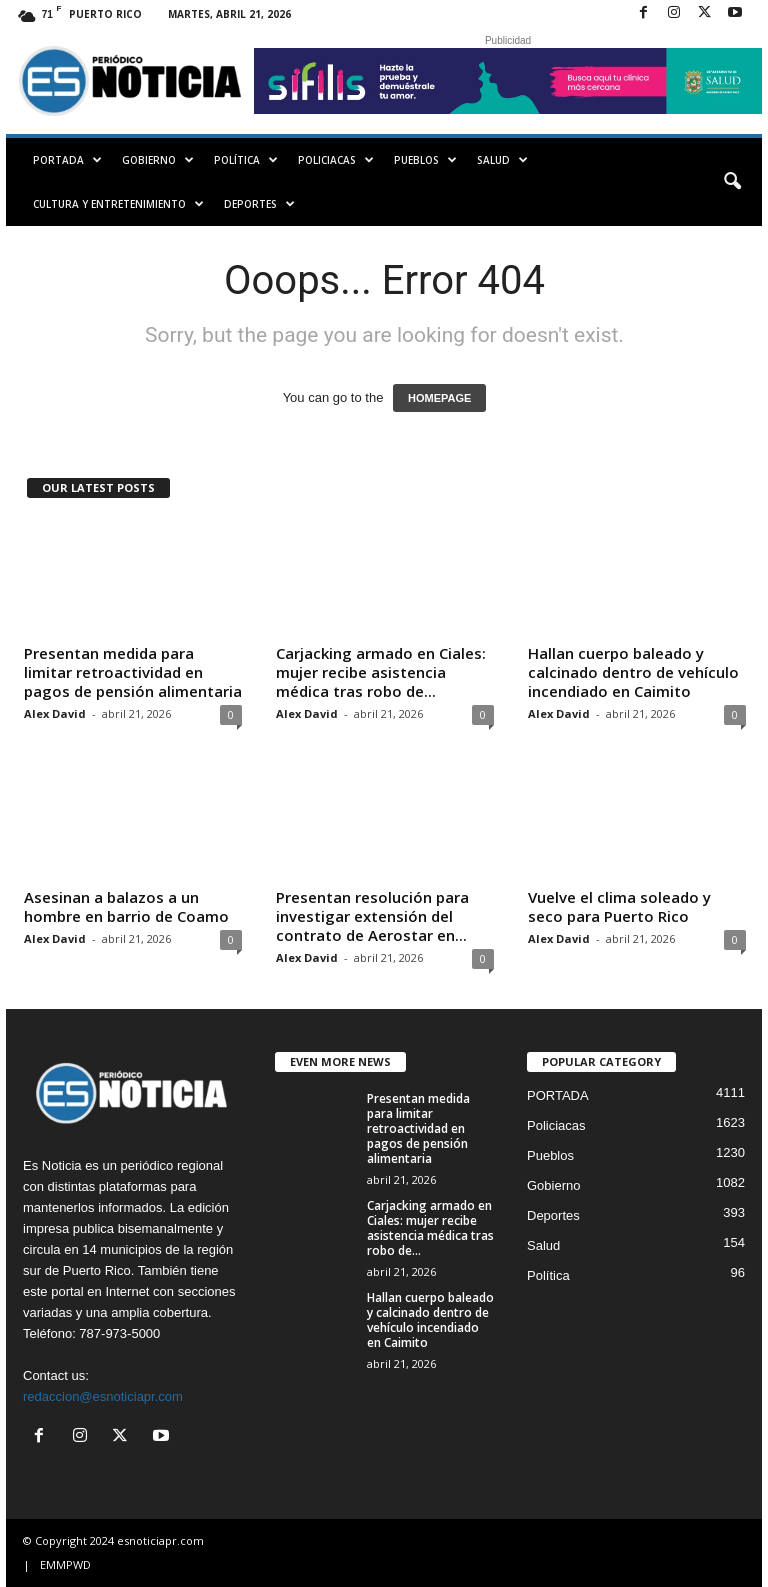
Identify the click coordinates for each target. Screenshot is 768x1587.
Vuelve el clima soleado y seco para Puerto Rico (619, 906)
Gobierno (158, 160)
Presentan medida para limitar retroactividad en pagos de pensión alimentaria (133, 672)
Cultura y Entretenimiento (118, 204)
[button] (732, 182)
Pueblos (425, 160)
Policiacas (336, 160)
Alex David (55, 713)
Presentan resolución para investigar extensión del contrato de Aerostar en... (372, 916)
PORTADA (67, 160)
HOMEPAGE (439, 398)
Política (246, 160)
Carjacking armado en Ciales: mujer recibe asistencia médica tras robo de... (381, 672)
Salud (502, 160)
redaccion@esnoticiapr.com (103, 1396)
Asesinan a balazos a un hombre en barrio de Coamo (126, 906)
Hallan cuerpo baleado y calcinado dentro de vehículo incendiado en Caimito (633, 672)
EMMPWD (65, 1564)
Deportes (259, 204)
